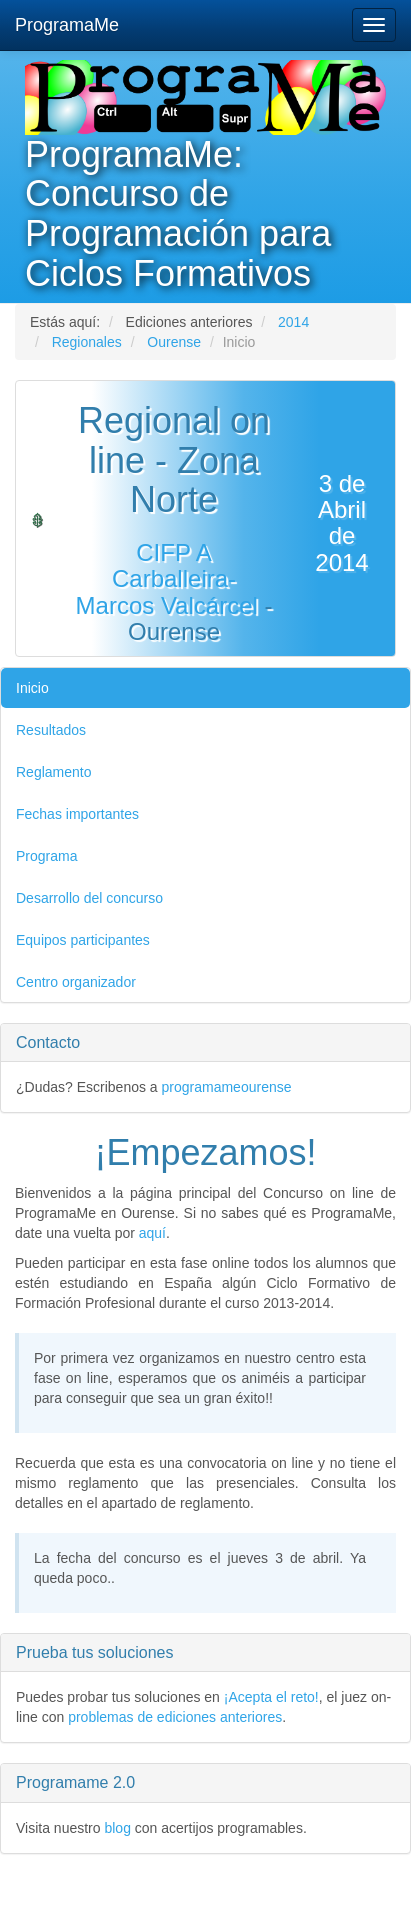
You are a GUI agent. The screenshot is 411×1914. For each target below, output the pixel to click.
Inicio (32, 688)
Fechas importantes (77, 814)
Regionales (87, 342)
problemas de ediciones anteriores (175, 1717)
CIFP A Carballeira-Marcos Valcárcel (167, 579)
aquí (152, 1233)
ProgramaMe (67, 25)
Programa (46, 856)
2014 (293, 322)
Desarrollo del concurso (89, 898)
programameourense (227, 1087)
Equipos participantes (83, 940)
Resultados (51, 730)
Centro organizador (76, 982)
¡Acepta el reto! (271, 1697)
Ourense (174, 342)
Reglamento (54, 772)
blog (117, 1828)
